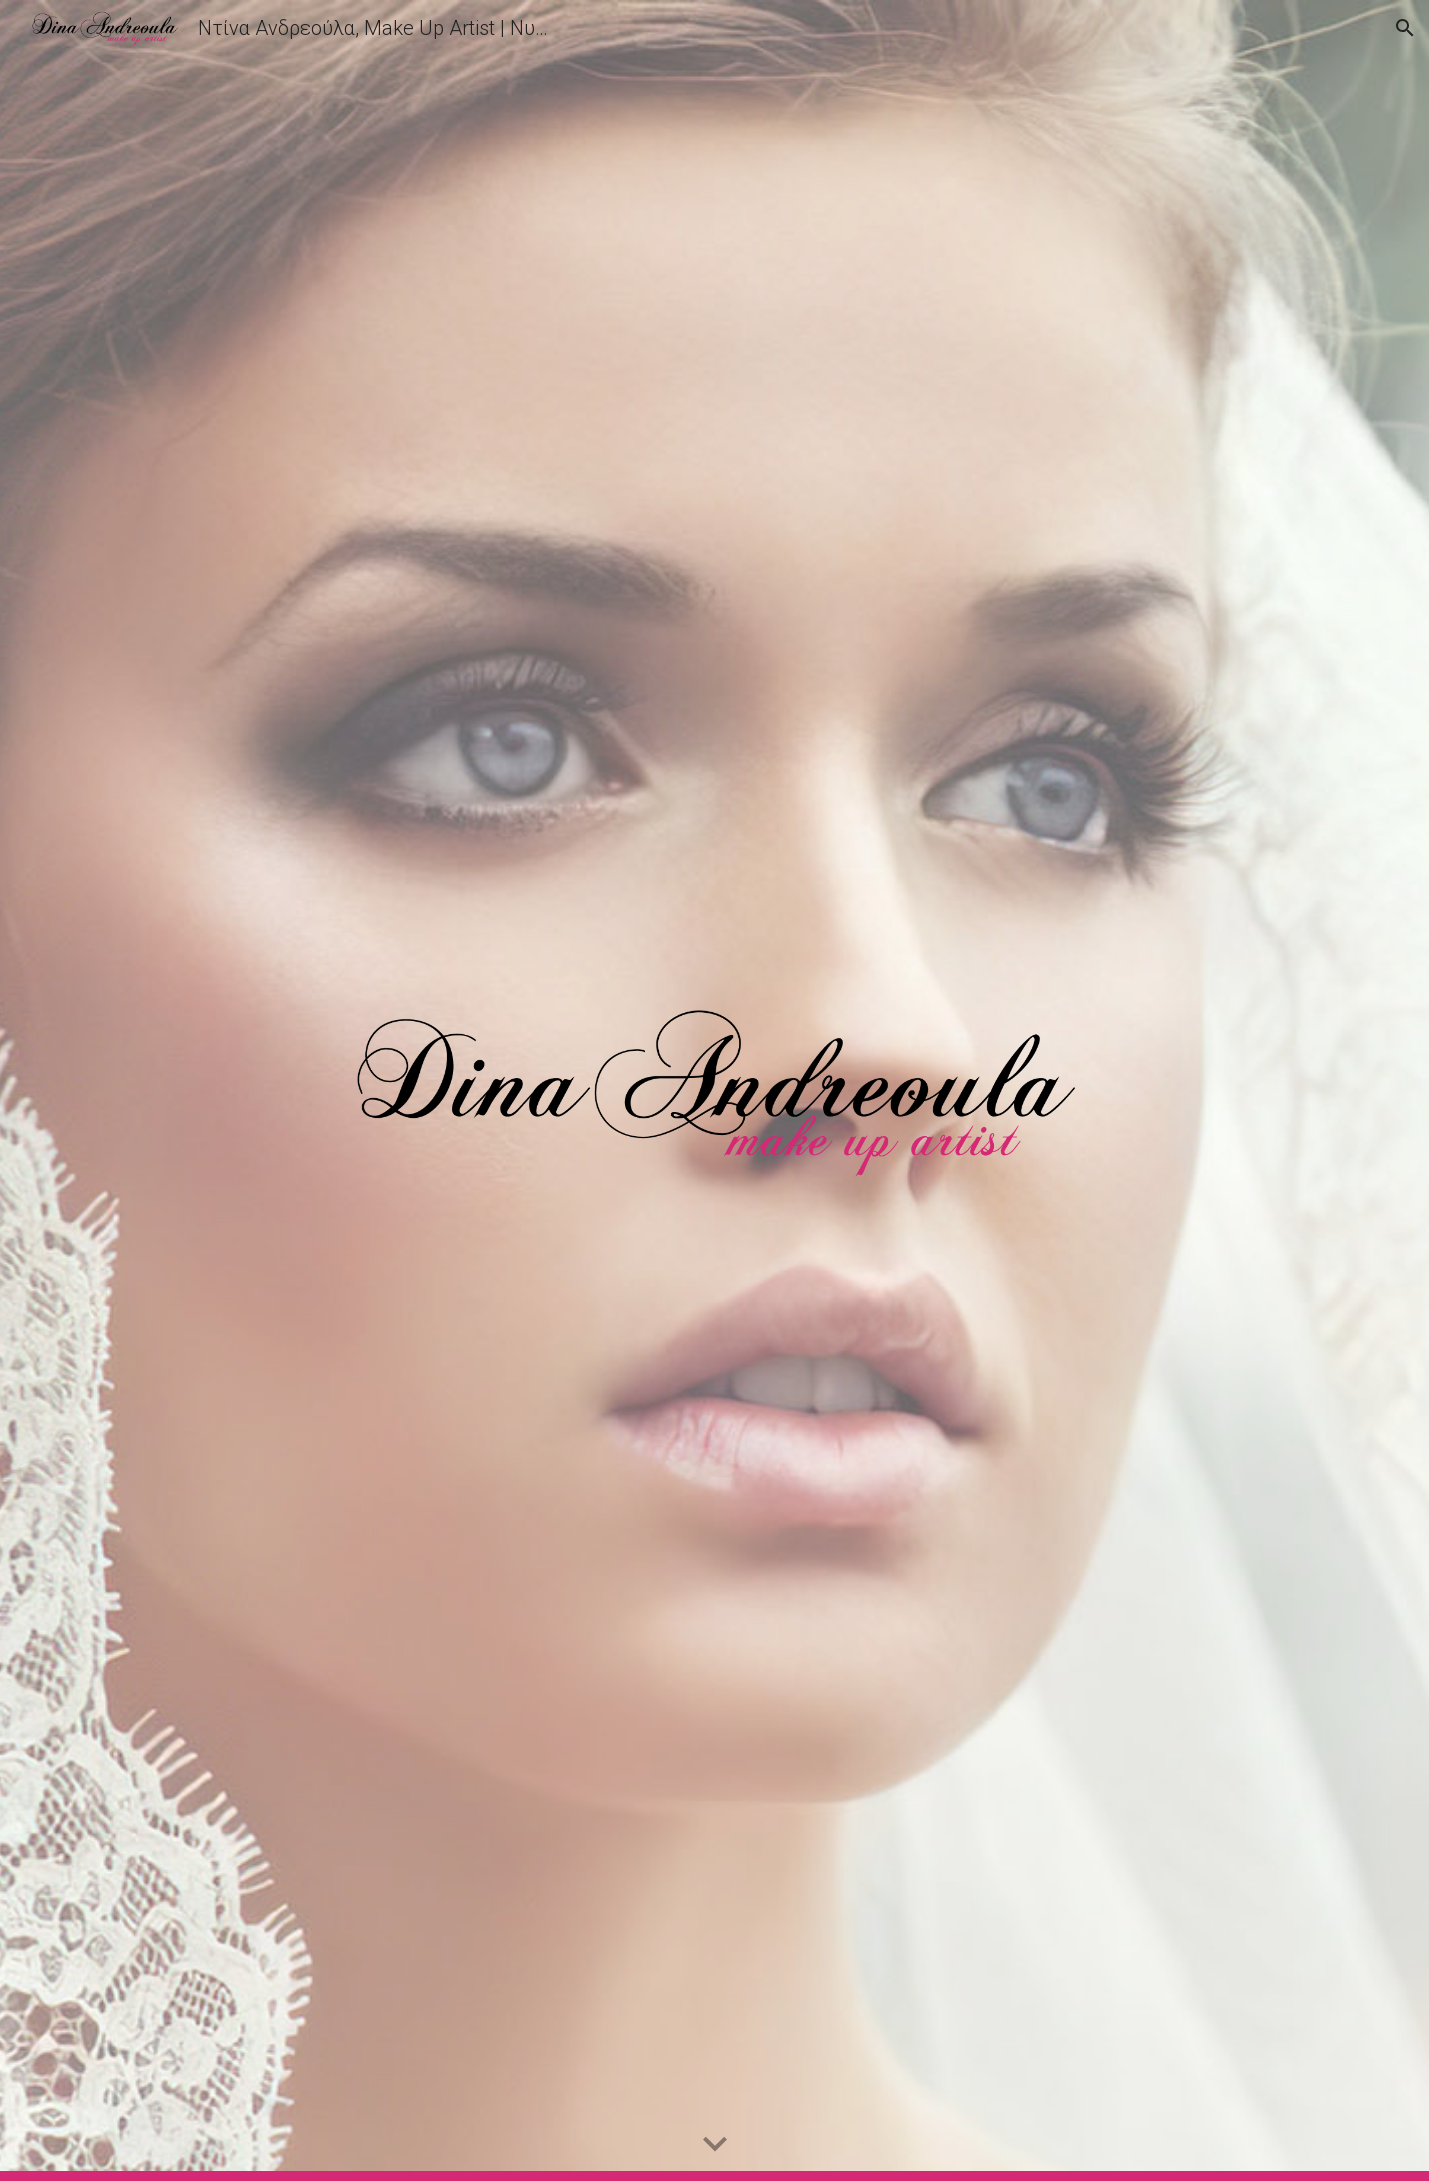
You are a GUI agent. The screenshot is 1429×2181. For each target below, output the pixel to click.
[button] (1405, 28)
